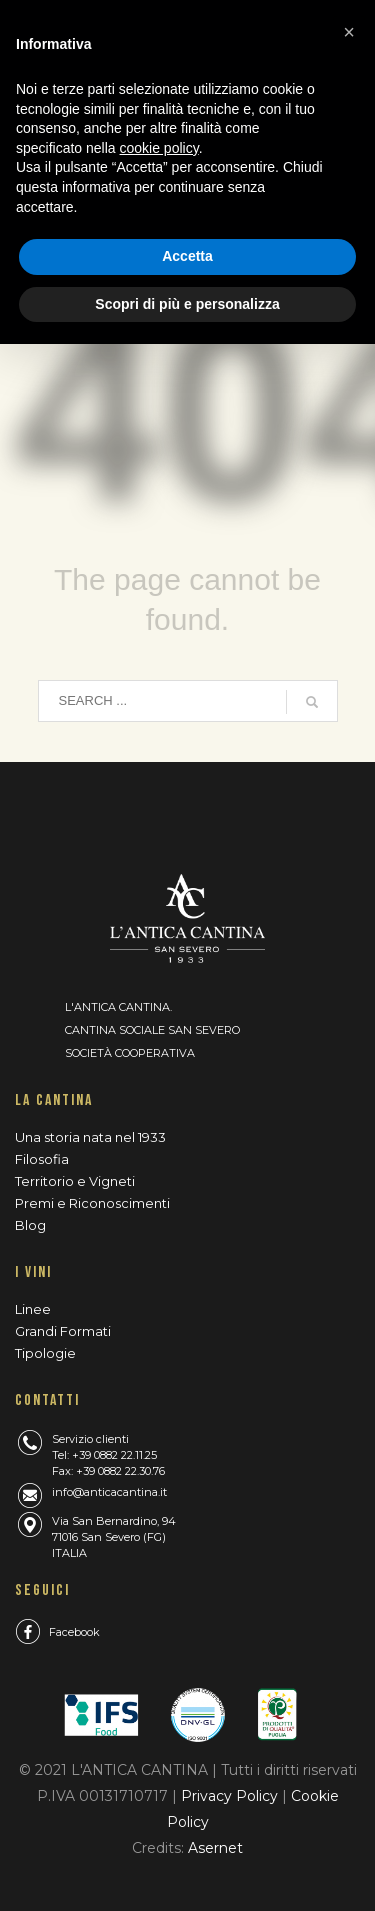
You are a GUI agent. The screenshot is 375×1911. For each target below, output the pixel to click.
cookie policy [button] (159, 148)
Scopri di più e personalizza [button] (187, 304)
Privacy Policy (231, 1796)
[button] (349, 32)
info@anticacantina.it (109, 1492)
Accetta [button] (187, 256)
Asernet (215, 1848)
